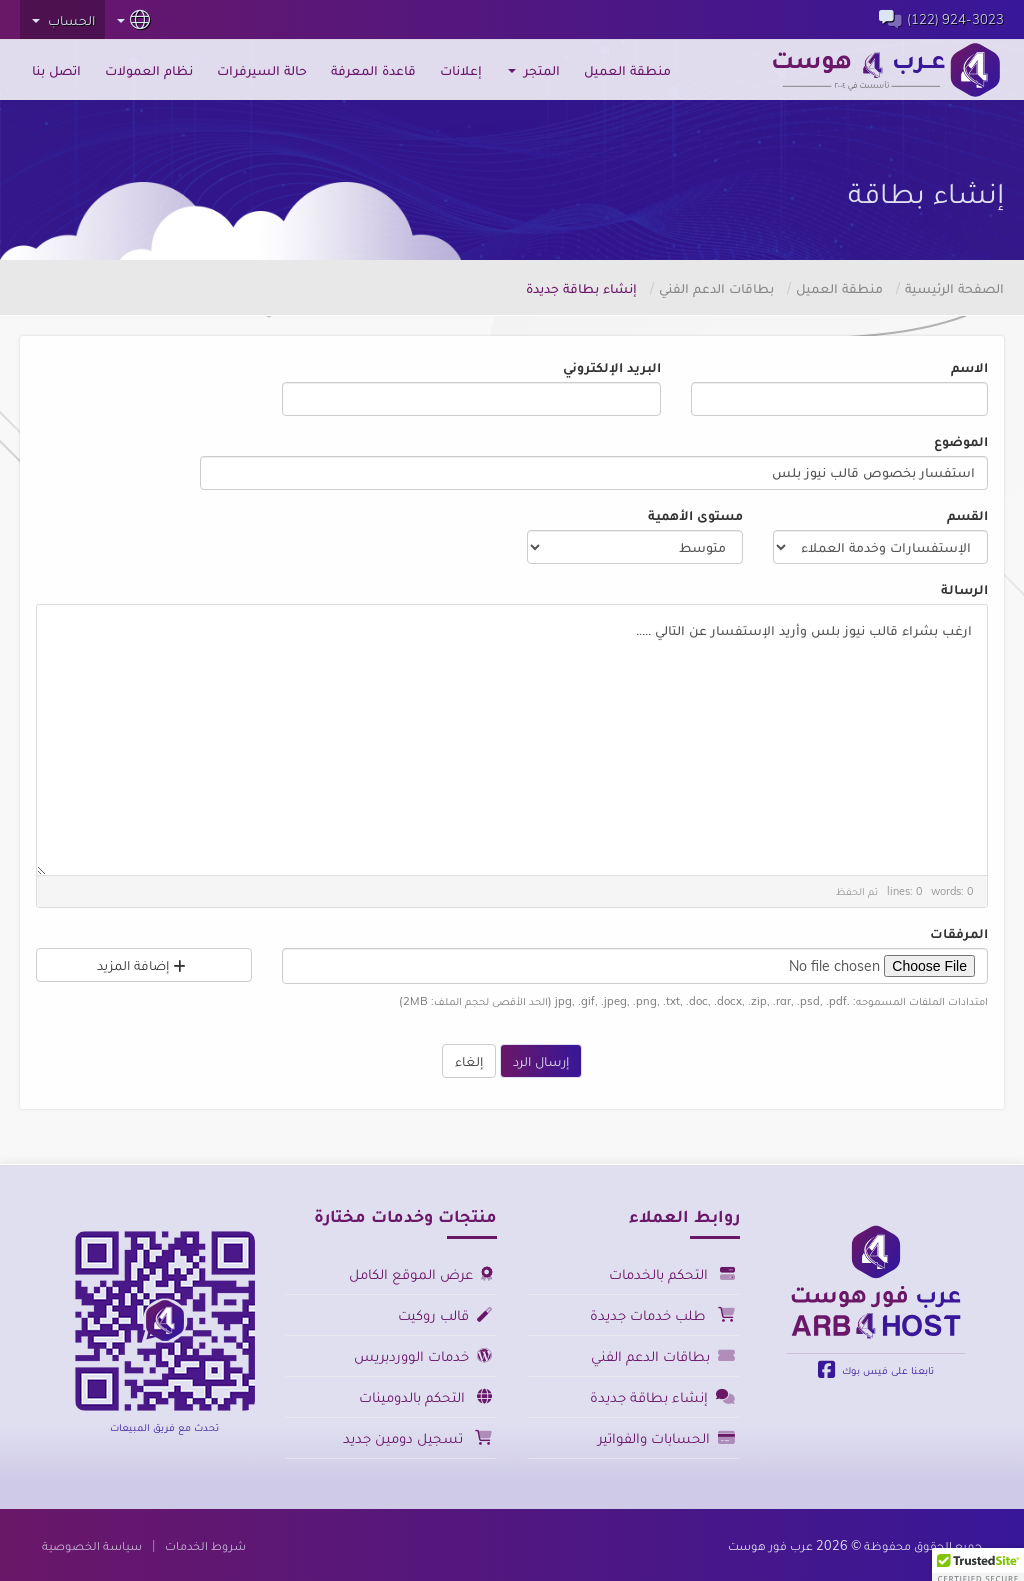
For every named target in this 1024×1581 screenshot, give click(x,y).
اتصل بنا (56, 70)
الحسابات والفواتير (666, 1437)
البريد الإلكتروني (612, 367)
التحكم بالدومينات (425, 1396)
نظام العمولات (149, 70)
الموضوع (961, 441)
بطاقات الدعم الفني (716, 288)
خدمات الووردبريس (423, 1355)
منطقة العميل (627, 70)
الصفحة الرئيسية (954, 288)
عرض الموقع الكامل (420, 1273)
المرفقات (959, 933)
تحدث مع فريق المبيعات (164, 1427)
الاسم (969, 367)
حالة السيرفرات (262, 70)
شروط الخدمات (205, 1545)
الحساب (63, 20)
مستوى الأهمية (695, 515)
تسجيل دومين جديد (417, 1437)
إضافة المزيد (144, 965)
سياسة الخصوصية (92, 1545)
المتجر (534, 70)
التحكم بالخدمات (672, 1273)
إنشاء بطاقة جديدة (662, 1396)
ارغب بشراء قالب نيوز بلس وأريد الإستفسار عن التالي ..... (512, 740)
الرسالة (964, 589)
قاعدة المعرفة (373, 70)
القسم (967, 515)
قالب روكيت (445, 1314)
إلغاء (469, 1061)
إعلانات (461, 70)
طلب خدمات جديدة (662, 1314)
